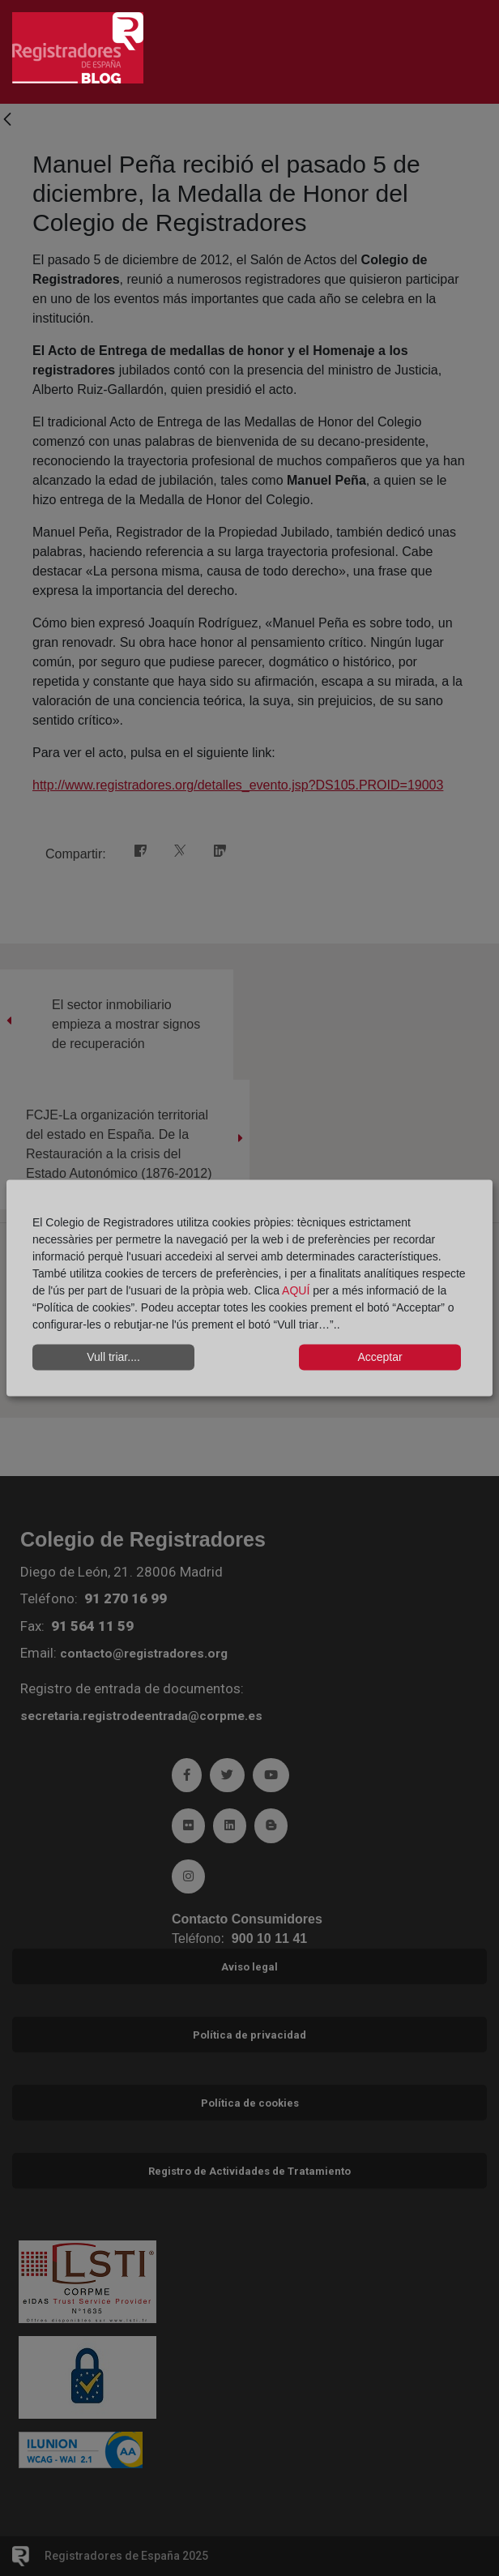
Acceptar (379, 1356)
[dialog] (249, 1288)
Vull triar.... (113, 1356)
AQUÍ (297, 1289)
